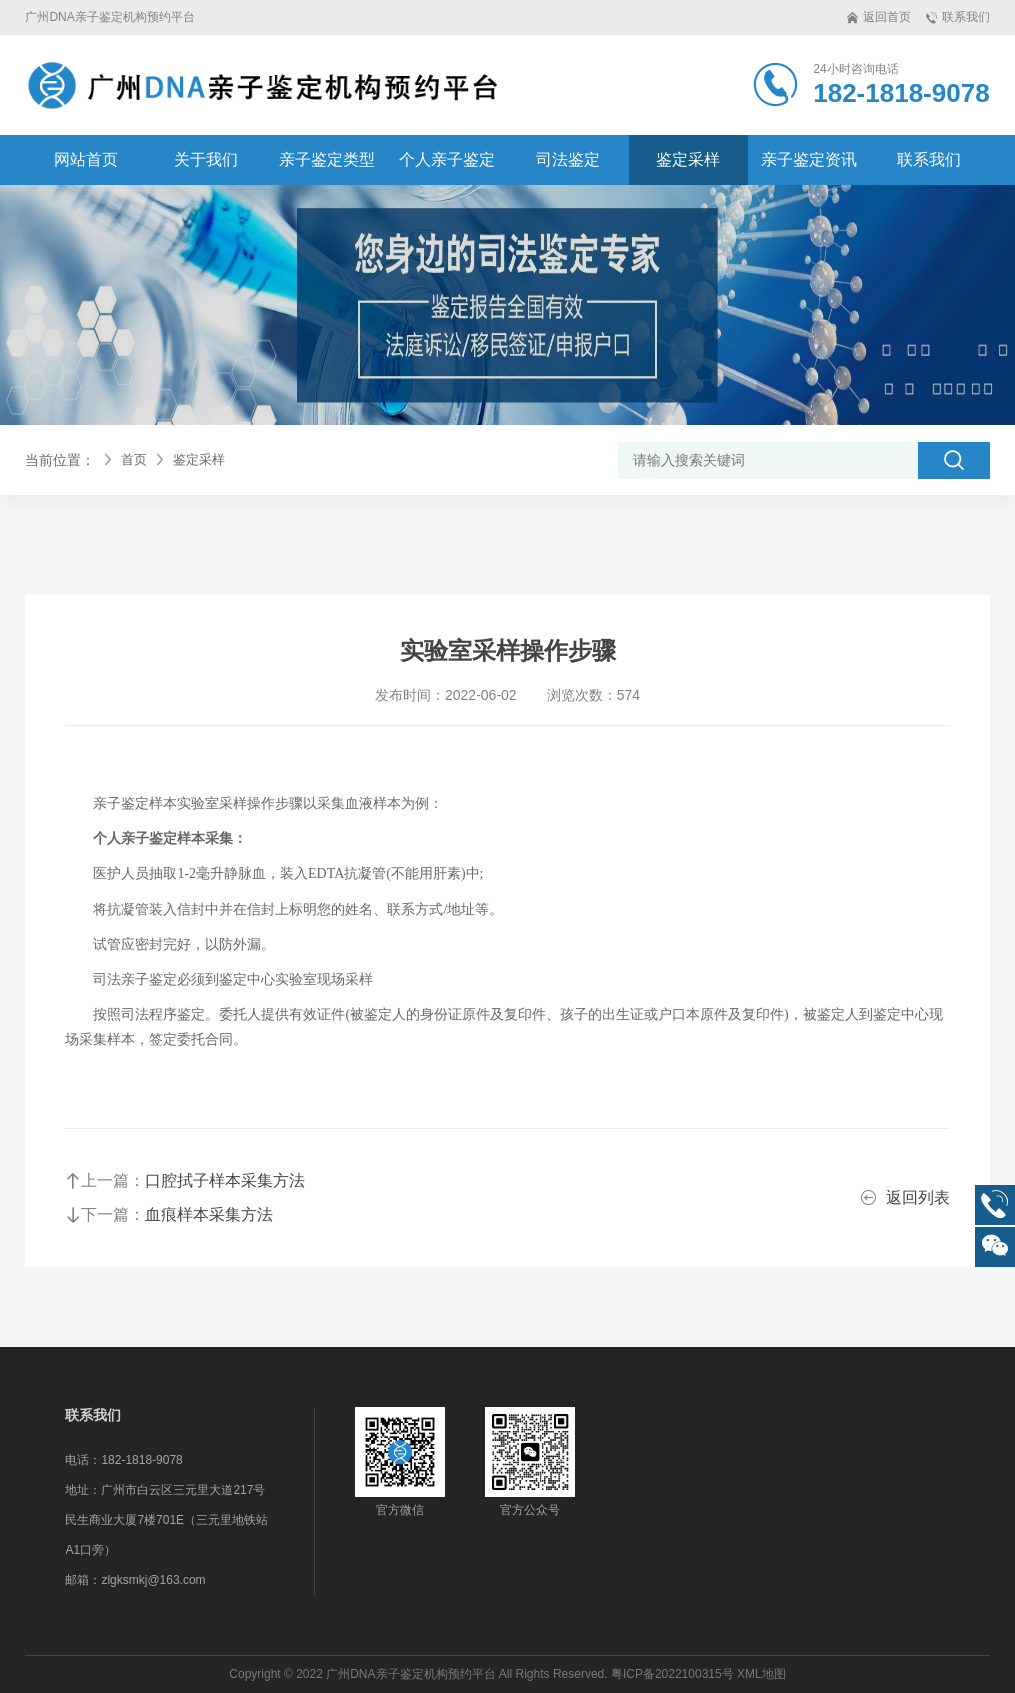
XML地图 (761, 1674)
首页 (134, 459)
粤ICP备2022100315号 (672, 1674)
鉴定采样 (199, 459)
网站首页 (86, 159)
